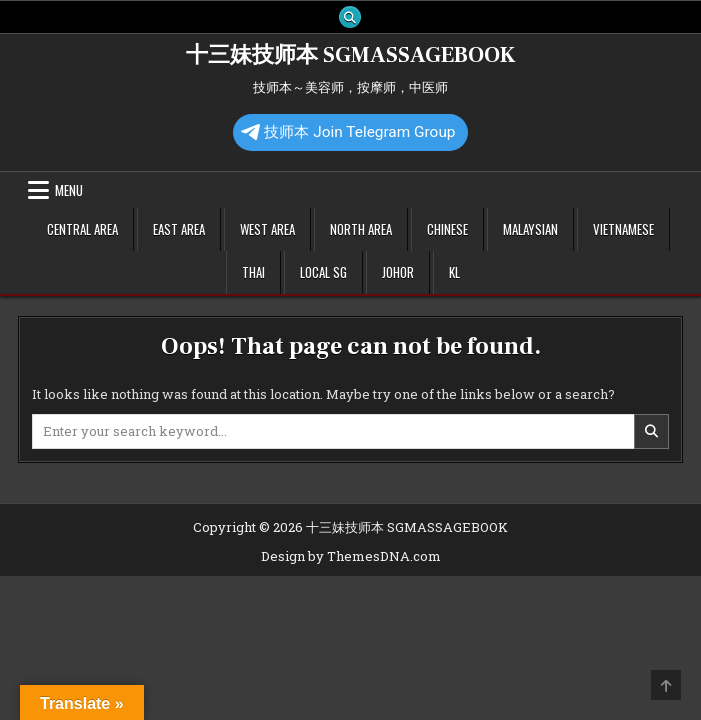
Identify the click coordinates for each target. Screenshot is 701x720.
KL (454, 272)
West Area (267, 229)
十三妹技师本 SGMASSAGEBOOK (350, 55)
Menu (69, 190)
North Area (361, 229)
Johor (398, 272)
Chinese (447, 229)
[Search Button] (350, 17)
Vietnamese (623, 229)
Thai (253, 272)
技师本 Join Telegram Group (348, 132)
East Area (179, 229)
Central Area (82, 229)
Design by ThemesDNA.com (351, 556)
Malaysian (530, 229)
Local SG (323, 272)
